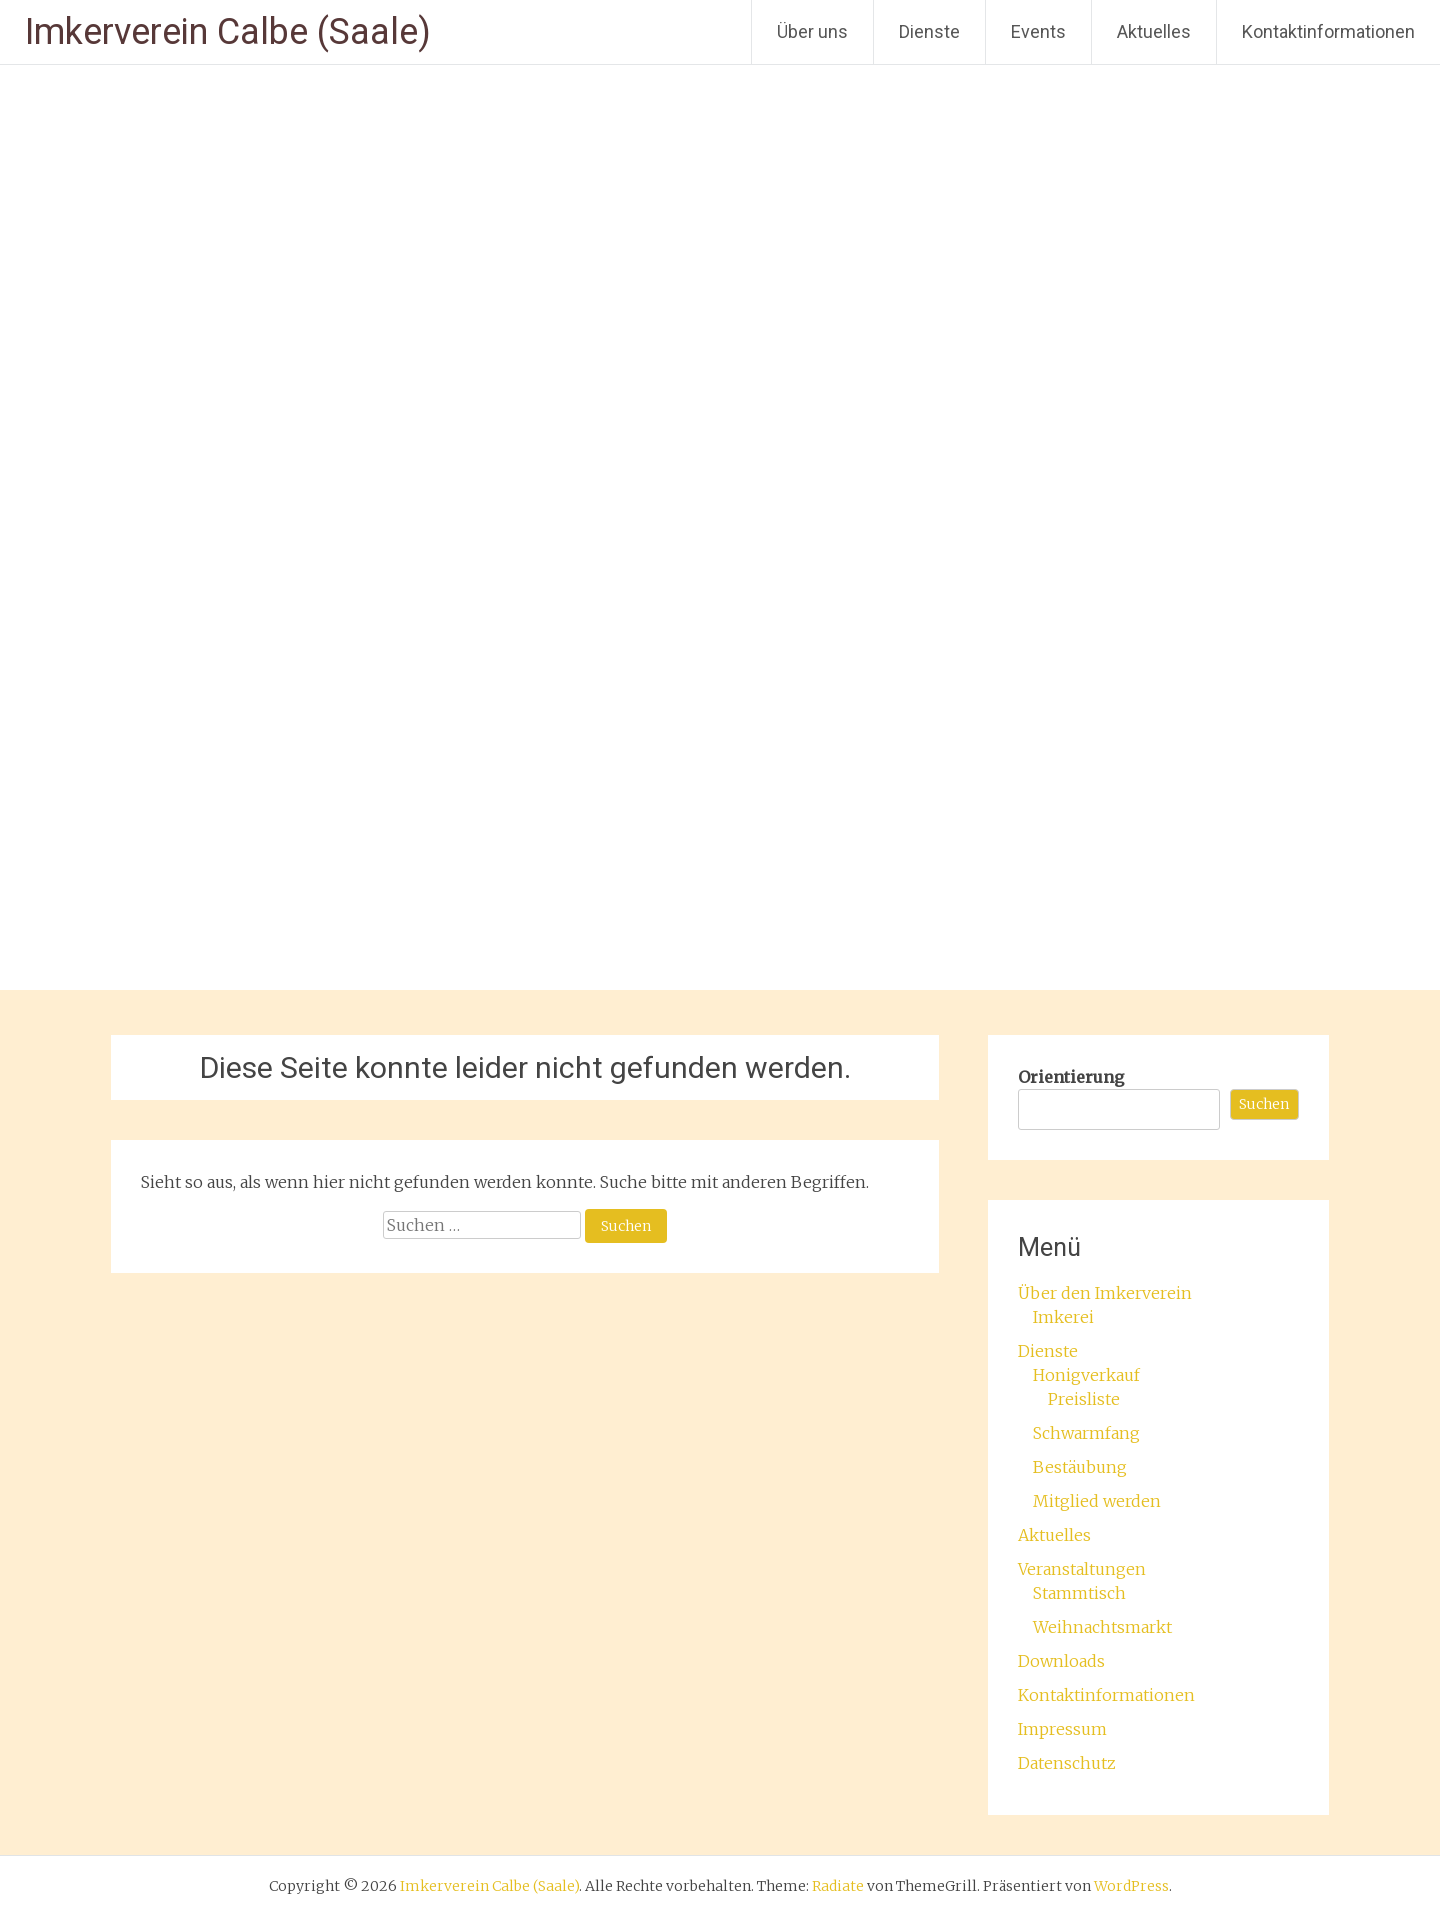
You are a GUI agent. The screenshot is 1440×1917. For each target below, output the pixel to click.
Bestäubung (1080, 1467)
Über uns (812, 31)
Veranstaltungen (1082, 1569)
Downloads (1061, 1661)
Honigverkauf (1086, 1375)
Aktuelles (1154, 31)
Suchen (1264, 1104)
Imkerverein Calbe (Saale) (228, 32)
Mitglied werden (1097, 1501)
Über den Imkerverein (1105, 1293)
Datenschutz (1067, 1763)
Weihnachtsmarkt (1102, 1627)
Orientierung (1071, 1077)
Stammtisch (1079, 1593)
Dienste (929, 31)
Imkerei (1063, 1317)
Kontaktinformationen (1328, 31)
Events (1038, 31)
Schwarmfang (1086, 1433)
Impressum (1062, 1729)
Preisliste (1084, 1399)
